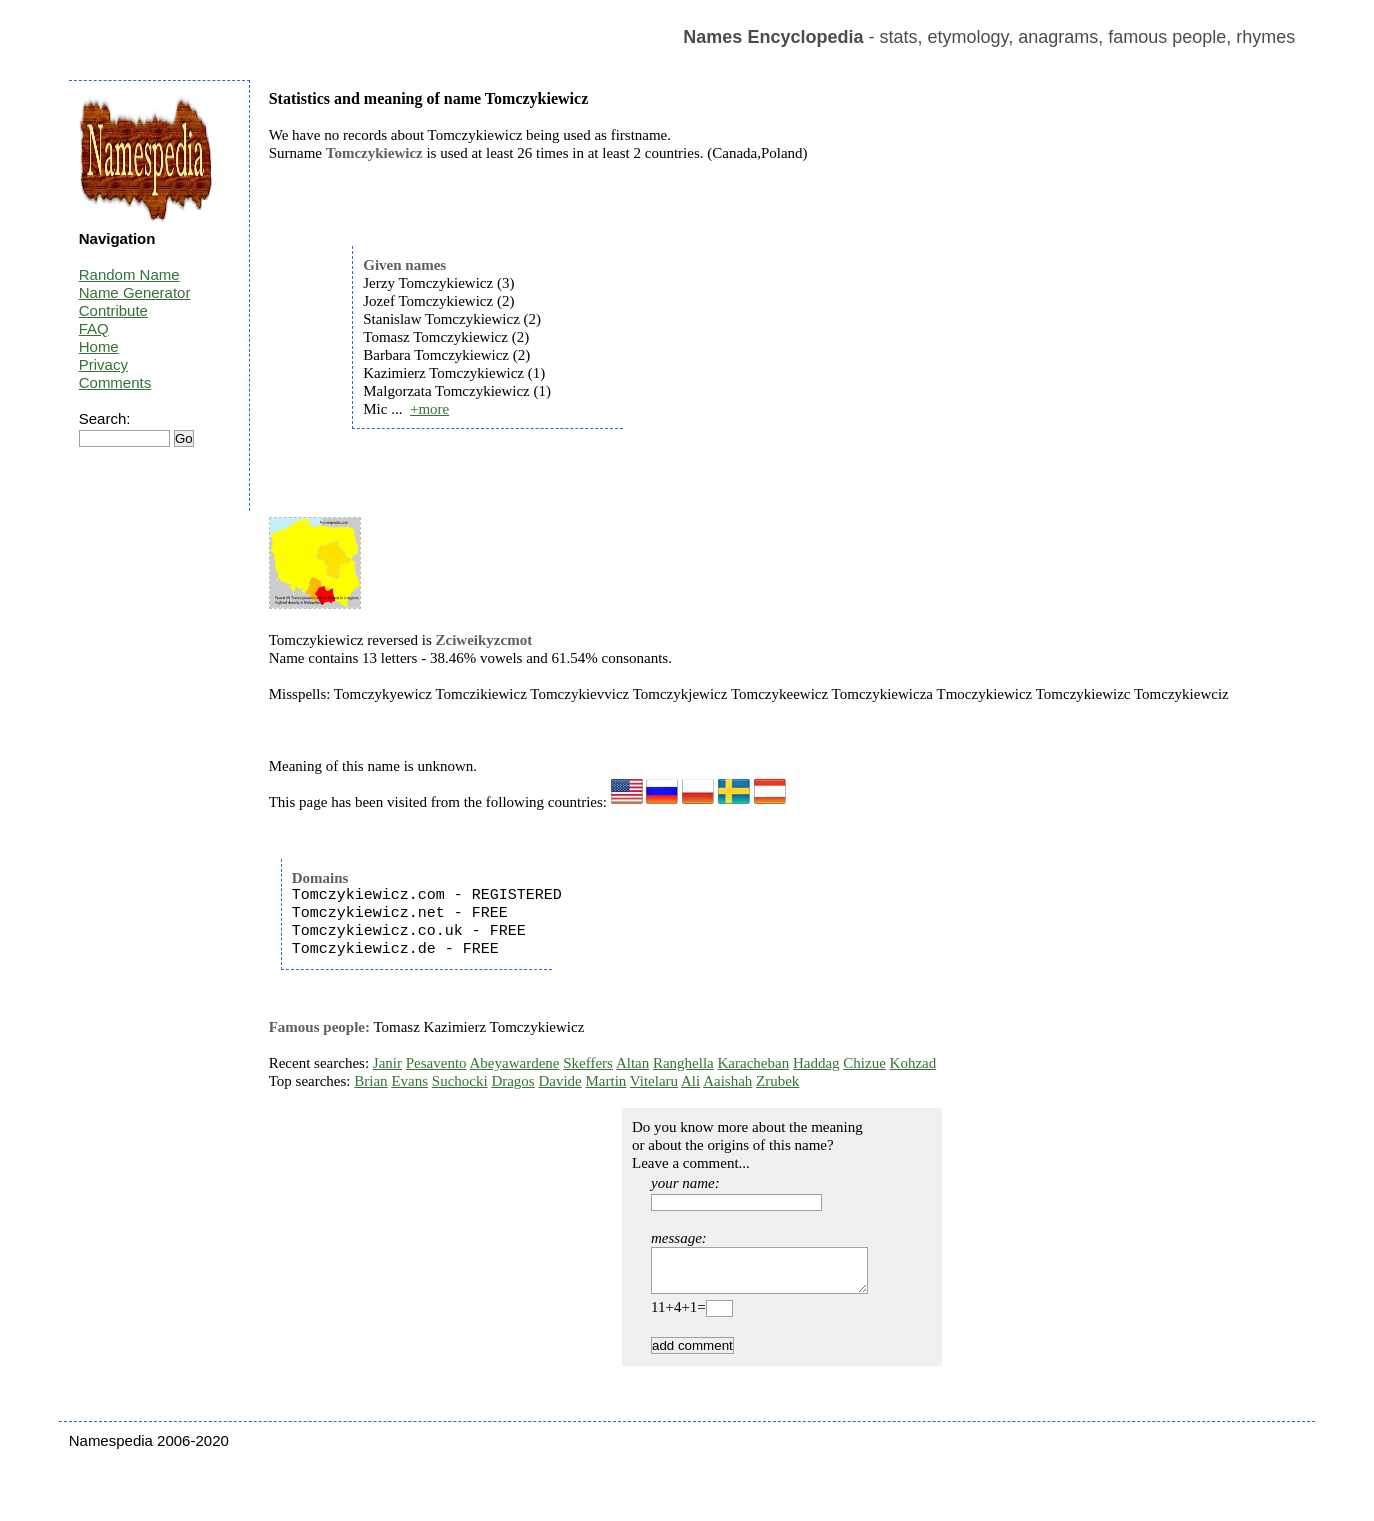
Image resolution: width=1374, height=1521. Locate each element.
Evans (409, 1081)
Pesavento (436, 1063)
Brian (370, 1081)
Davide (559, 1081)
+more (429, 409)
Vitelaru (654, 1081)
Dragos (512, 1081)
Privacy (103, 364)
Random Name (129, 274)
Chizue (864, 1063)
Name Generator (135, 292)
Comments (115, 382)
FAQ (94, 328)
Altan (632, 1063)
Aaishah (727, 1081)
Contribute (113, 310)
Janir (387, 1063)
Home (99, 346)
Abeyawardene (515, 1063)
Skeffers (588, 1063)
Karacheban (754, 1063)
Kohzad (913, 1063)
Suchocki (460, 1081)
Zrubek (777, 1081)
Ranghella (683, 1063)
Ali (690, 1081)
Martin (606, 1081)
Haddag (816, 1063)
